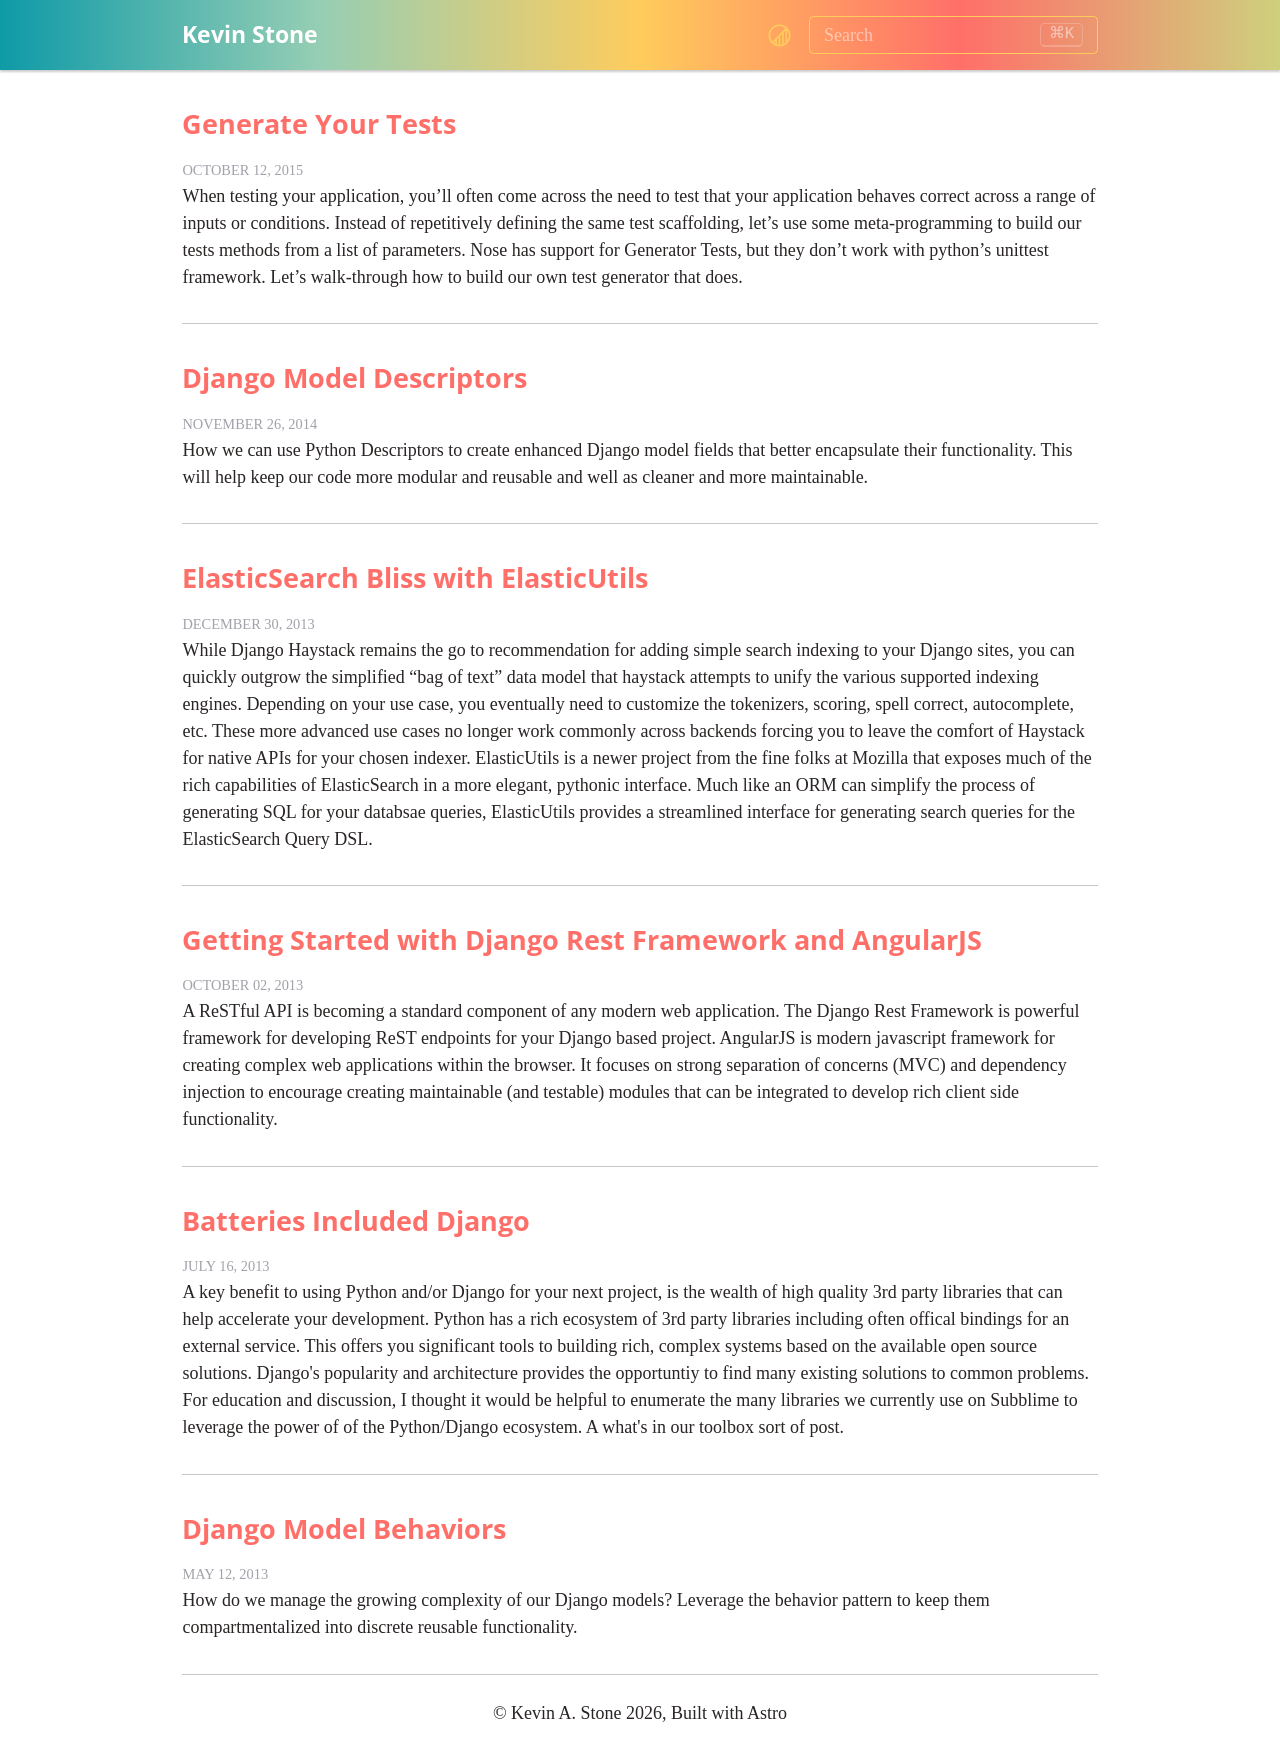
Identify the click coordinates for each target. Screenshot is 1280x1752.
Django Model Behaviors (344, 1528)
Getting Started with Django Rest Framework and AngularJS (582, 939)
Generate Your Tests (319, 123)
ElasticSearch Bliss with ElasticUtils (415, 577)
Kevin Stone (250, 34)
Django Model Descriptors (354, 377)
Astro (767, 1713)
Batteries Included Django (356, 1220)
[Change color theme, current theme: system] (779, 35)
